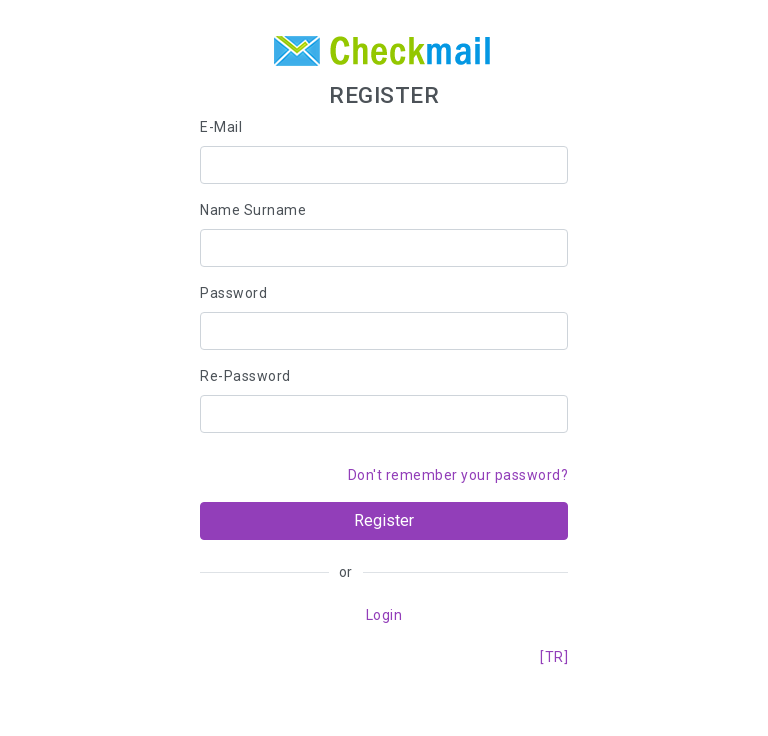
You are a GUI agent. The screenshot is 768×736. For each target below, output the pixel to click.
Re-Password (245, 376)
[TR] (554, 657)
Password (233, 293)
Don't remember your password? (458, 475)
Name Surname (253, 210)
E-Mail (221, 127)
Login (384, 615)
